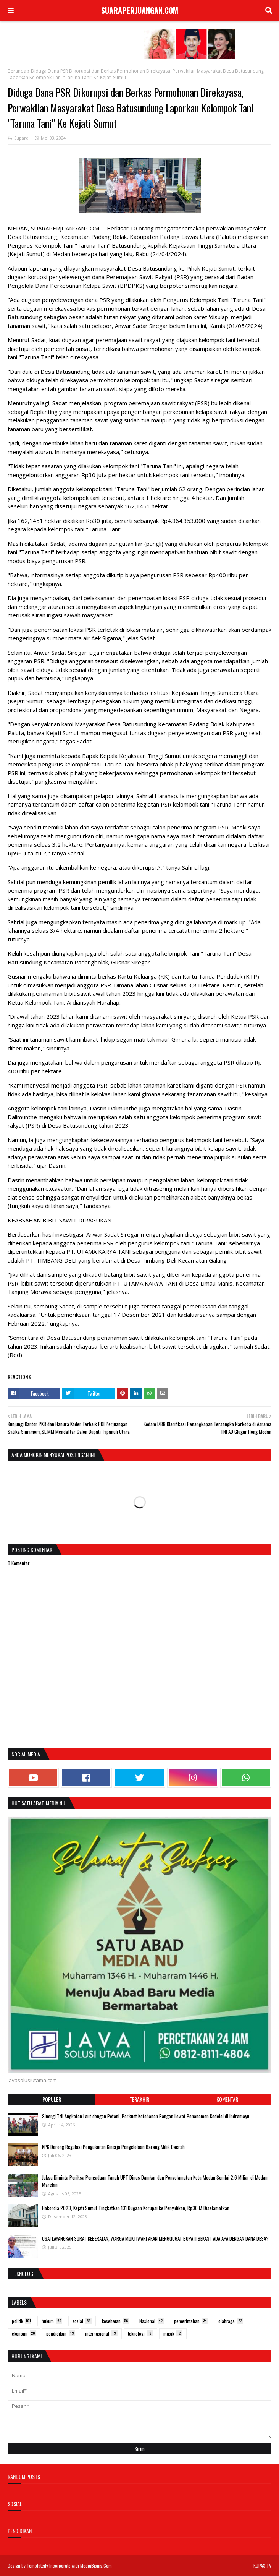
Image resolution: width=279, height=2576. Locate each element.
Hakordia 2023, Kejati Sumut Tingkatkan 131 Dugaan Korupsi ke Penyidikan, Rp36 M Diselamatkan (135, 2208)
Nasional (151, 2321)
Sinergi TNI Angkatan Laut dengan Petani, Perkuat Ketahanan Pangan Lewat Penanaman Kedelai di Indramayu (145, 2116)
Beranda (17, 71)
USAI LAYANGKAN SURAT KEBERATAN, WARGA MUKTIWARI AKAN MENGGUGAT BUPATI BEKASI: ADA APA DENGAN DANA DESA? (155, 2238)
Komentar (227, 2099)
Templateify (37, 2565)
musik (172, 2333)
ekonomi (24, 2333)
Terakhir (139, 2099)
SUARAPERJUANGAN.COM (139, 10)
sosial (82, 2321)
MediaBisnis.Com (96, 2565)
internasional (101, 2333)
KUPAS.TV (262, 2565)
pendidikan (60, 2333)
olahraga (230, 2321)
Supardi (22, 138)
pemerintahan (191, 2321)
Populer (51, 2099)
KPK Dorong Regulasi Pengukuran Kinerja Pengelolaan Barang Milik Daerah (113, 2147)
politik (21, 2321)
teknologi (140, 2333)
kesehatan (115, 2321)
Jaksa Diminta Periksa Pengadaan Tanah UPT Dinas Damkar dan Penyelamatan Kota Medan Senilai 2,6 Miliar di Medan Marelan (155, 2181)
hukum (52, 2321)
